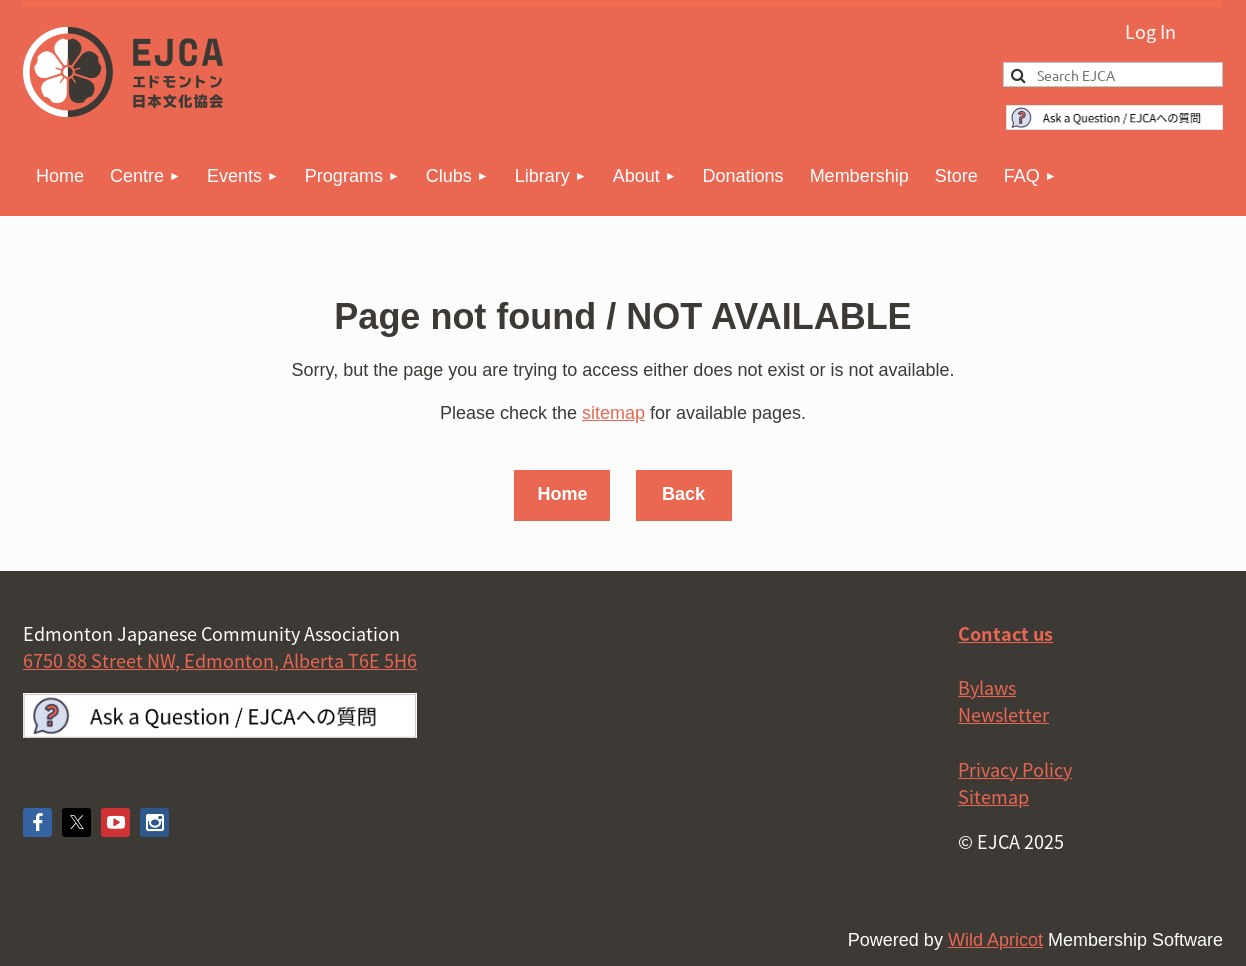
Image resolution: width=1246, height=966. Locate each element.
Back (683, 494)
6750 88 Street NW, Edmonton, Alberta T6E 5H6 (220, 660)
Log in (1148, 29)
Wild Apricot (995, 940)
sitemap (613, 413)
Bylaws (987, 687)
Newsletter (1003, 714)
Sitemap (993, 796)
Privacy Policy (1015, 769)
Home (562, 494)
